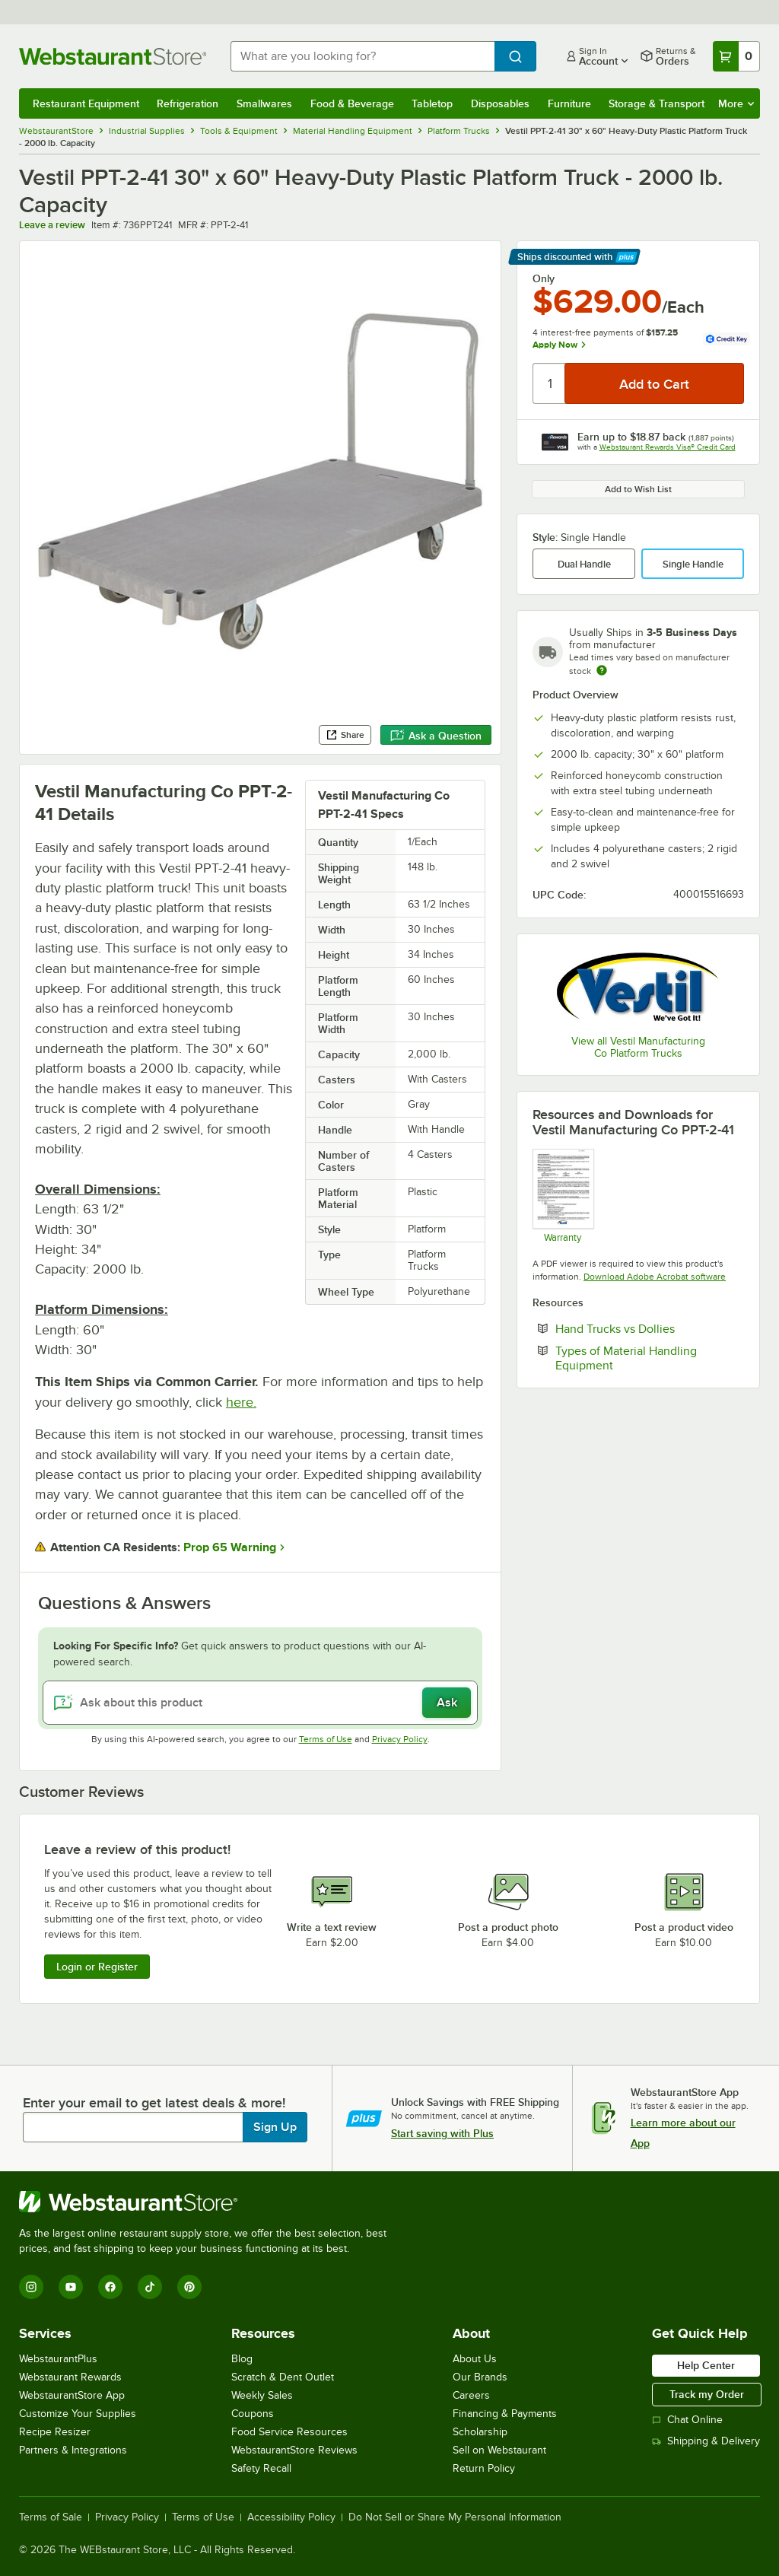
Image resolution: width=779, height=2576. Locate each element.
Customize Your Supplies (77, 2413)
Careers (471, 2395)
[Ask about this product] (260, 1702)
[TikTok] (150, 2287)
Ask (447, 1702)
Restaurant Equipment (86, 103)
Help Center (706, 2365)
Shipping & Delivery (706, 2441)
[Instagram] (31, 2287)
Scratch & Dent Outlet (282, 2377)
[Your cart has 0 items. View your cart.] (736, 56)
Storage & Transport (656, 103)
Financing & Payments (505, 2413)
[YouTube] (71, 2287)
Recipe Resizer (55, 2432)
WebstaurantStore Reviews (294, 2450)
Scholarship (480, 2432)
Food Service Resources (289, 2432)
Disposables (500, 103)
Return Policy (484, 2468)
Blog (242, 2359)
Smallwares (264, 103)
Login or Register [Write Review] (97, 1967)
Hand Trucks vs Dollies (649, 1328)
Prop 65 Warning (229, 1547)
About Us (475, 2359)
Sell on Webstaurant (499, 2450)
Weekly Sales (262, 2395)
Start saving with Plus (442, 2133)
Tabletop (432, 103)
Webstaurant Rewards (70, 2377)
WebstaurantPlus (58, 2359)
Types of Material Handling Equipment (630, 1358)
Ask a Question (436, 736)
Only (544, 278)
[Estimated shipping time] (601, 670)
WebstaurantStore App (72, 2395)
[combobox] (362, 56)
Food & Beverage (352, 103)
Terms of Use (325, 1739)
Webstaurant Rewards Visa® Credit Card (667, 447)
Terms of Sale (50, 2517)
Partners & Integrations (73, 2450)
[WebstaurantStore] (209, 2202)
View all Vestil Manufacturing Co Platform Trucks (638, 1047)
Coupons (252, 2413)
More (736, 103)
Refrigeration (187, 103)
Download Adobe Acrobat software (654, 1276)
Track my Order (706, 2394)
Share (345, 735)
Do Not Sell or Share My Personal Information (454, 2517)
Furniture (569, 103)
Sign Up (275, 2127)
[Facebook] (110, 2287)
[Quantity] (550, 383)
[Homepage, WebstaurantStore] (112, 56)
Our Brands (480, 2377)
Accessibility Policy (291, 2517)
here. (241, 1402)
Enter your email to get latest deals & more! (154, 2102)
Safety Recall (261, 2468)
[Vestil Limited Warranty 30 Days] (563, 1195)
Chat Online (687, 2419)
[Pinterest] (189, 2287)
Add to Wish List (638, 489)
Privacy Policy (400, 1739)
